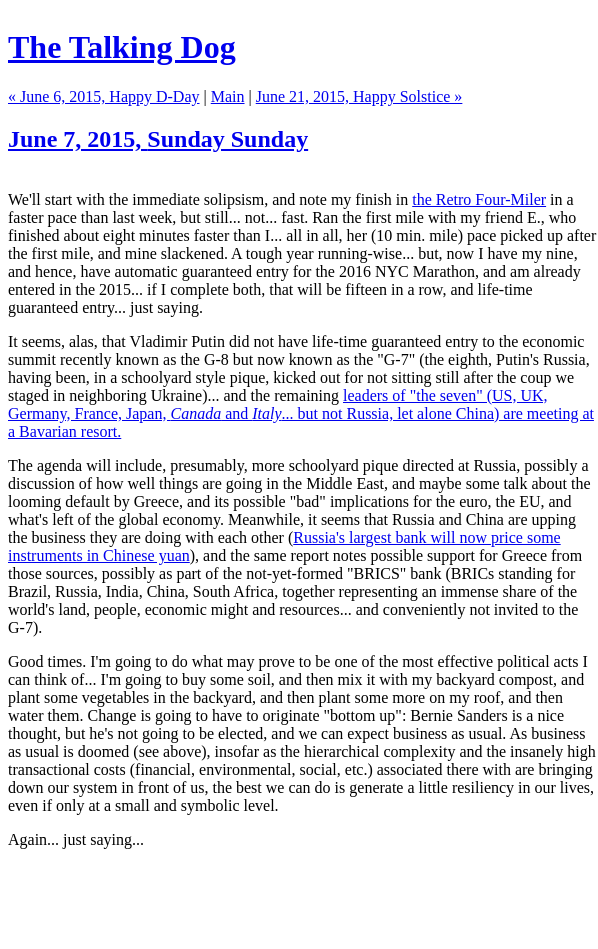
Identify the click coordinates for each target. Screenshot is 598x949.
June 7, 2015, (158, 139)
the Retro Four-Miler (479, 199)
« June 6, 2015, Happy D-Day (104, 96)
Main (228, 96)
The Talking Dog (122, 47)
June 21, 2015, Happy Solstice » (359, 96)
